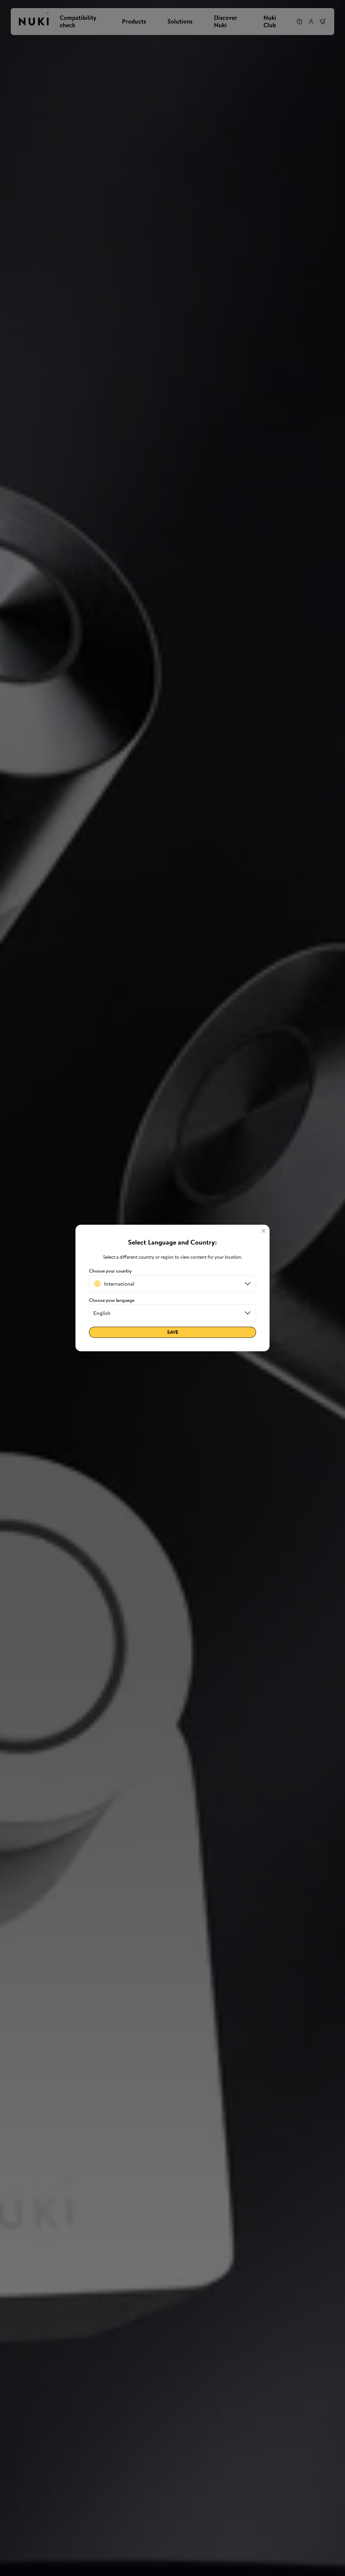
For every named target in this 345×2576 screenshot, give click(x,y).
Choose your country (110, 1271)
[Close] (263, 1230)
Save (172, 1332)
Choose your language (111, 1300)
